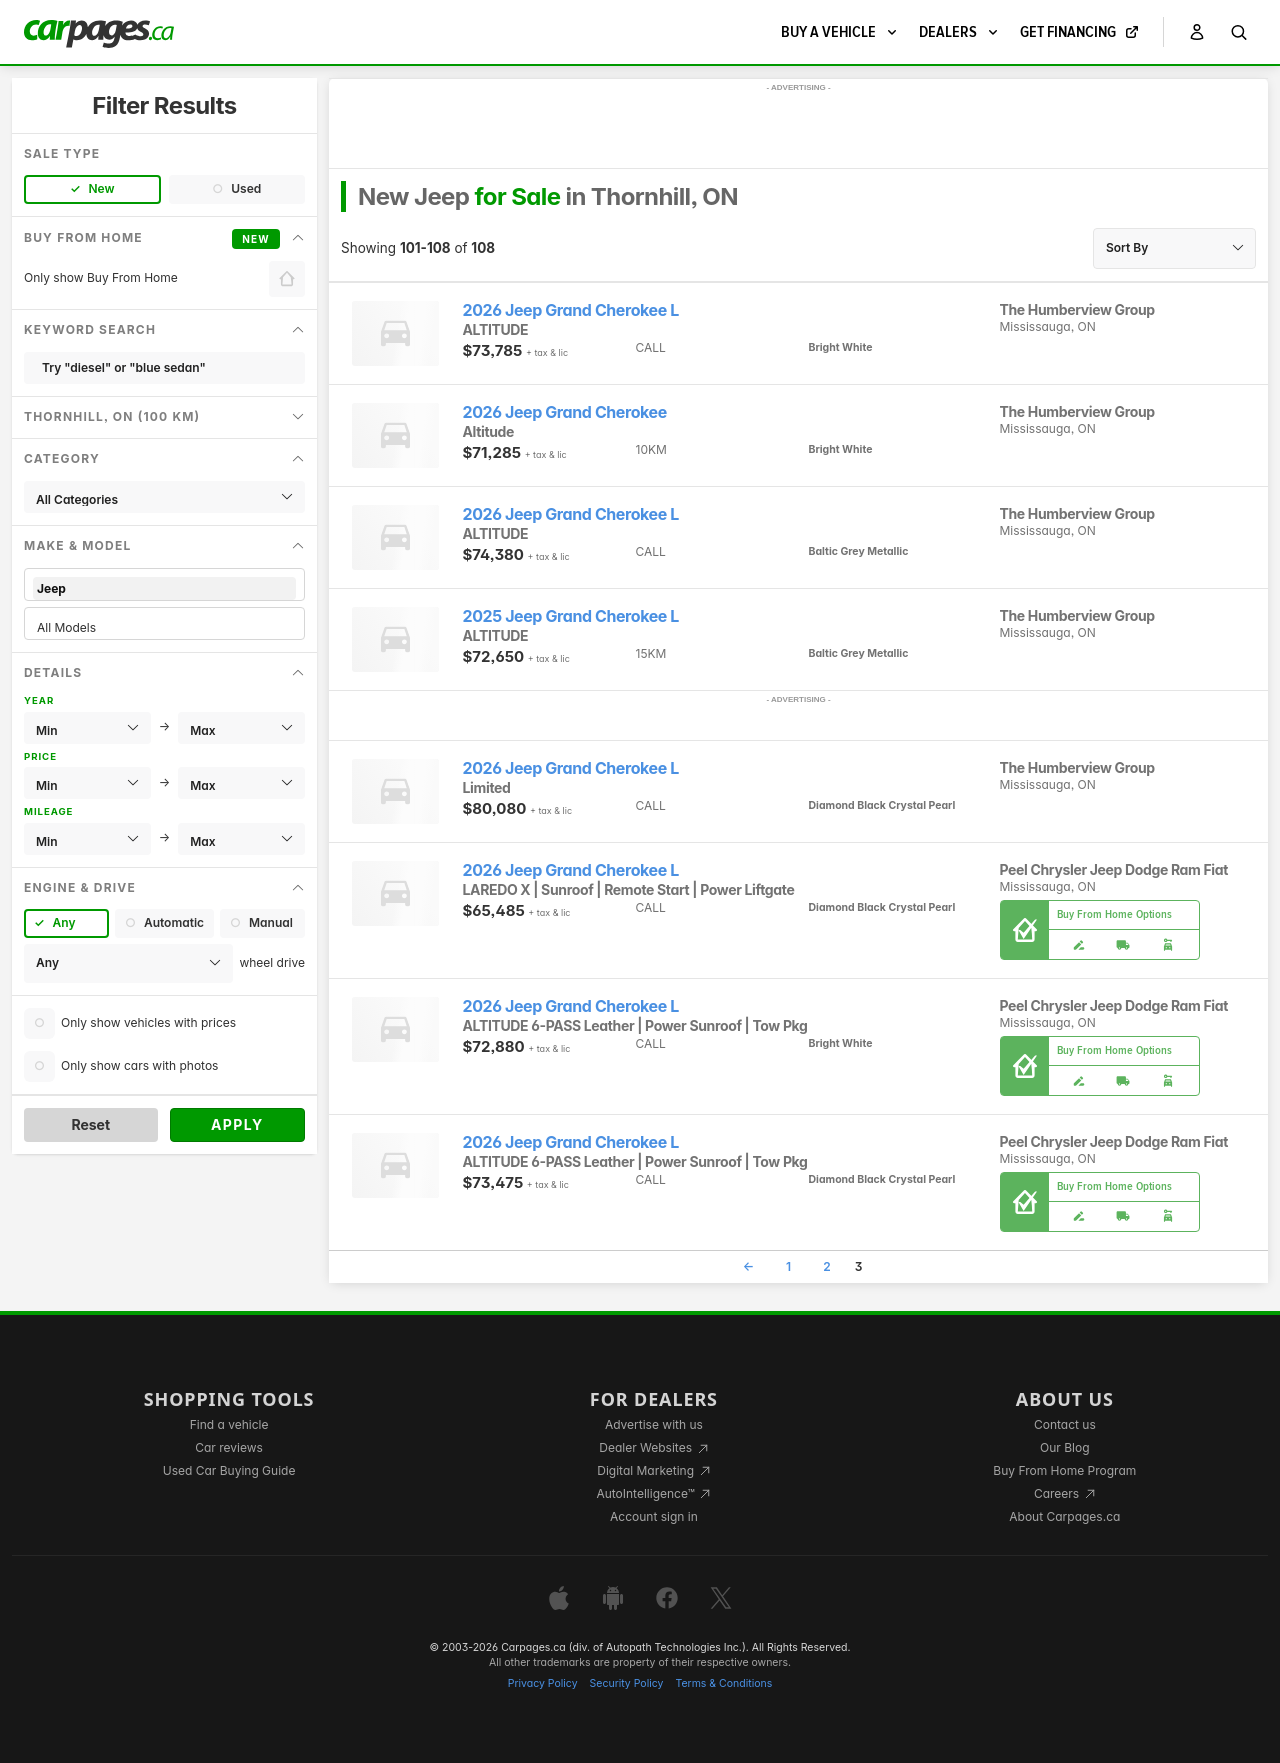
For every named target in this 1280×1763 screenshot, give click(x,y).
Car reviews (229, 1447)
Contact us (1065, 1424)
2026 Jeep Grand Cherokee (565, 412)
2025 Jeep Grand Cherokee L (571, 616)
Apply (237, 1124)
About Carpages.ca (1064, 1516)
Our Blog (1064, 1447)
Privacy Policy (543, 1683)
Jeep (164, 588)
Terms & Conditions (723, 1683)
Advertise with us (654, 1424)
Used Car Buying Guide (229, 1470)
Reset (90, 1124)
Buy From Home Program (1064, 1470)
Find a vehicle (229, 1424)
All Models (164, 627)
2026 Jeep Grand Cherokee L (571, 310)
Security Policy (627, 1683)
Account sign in (654, 1516)
